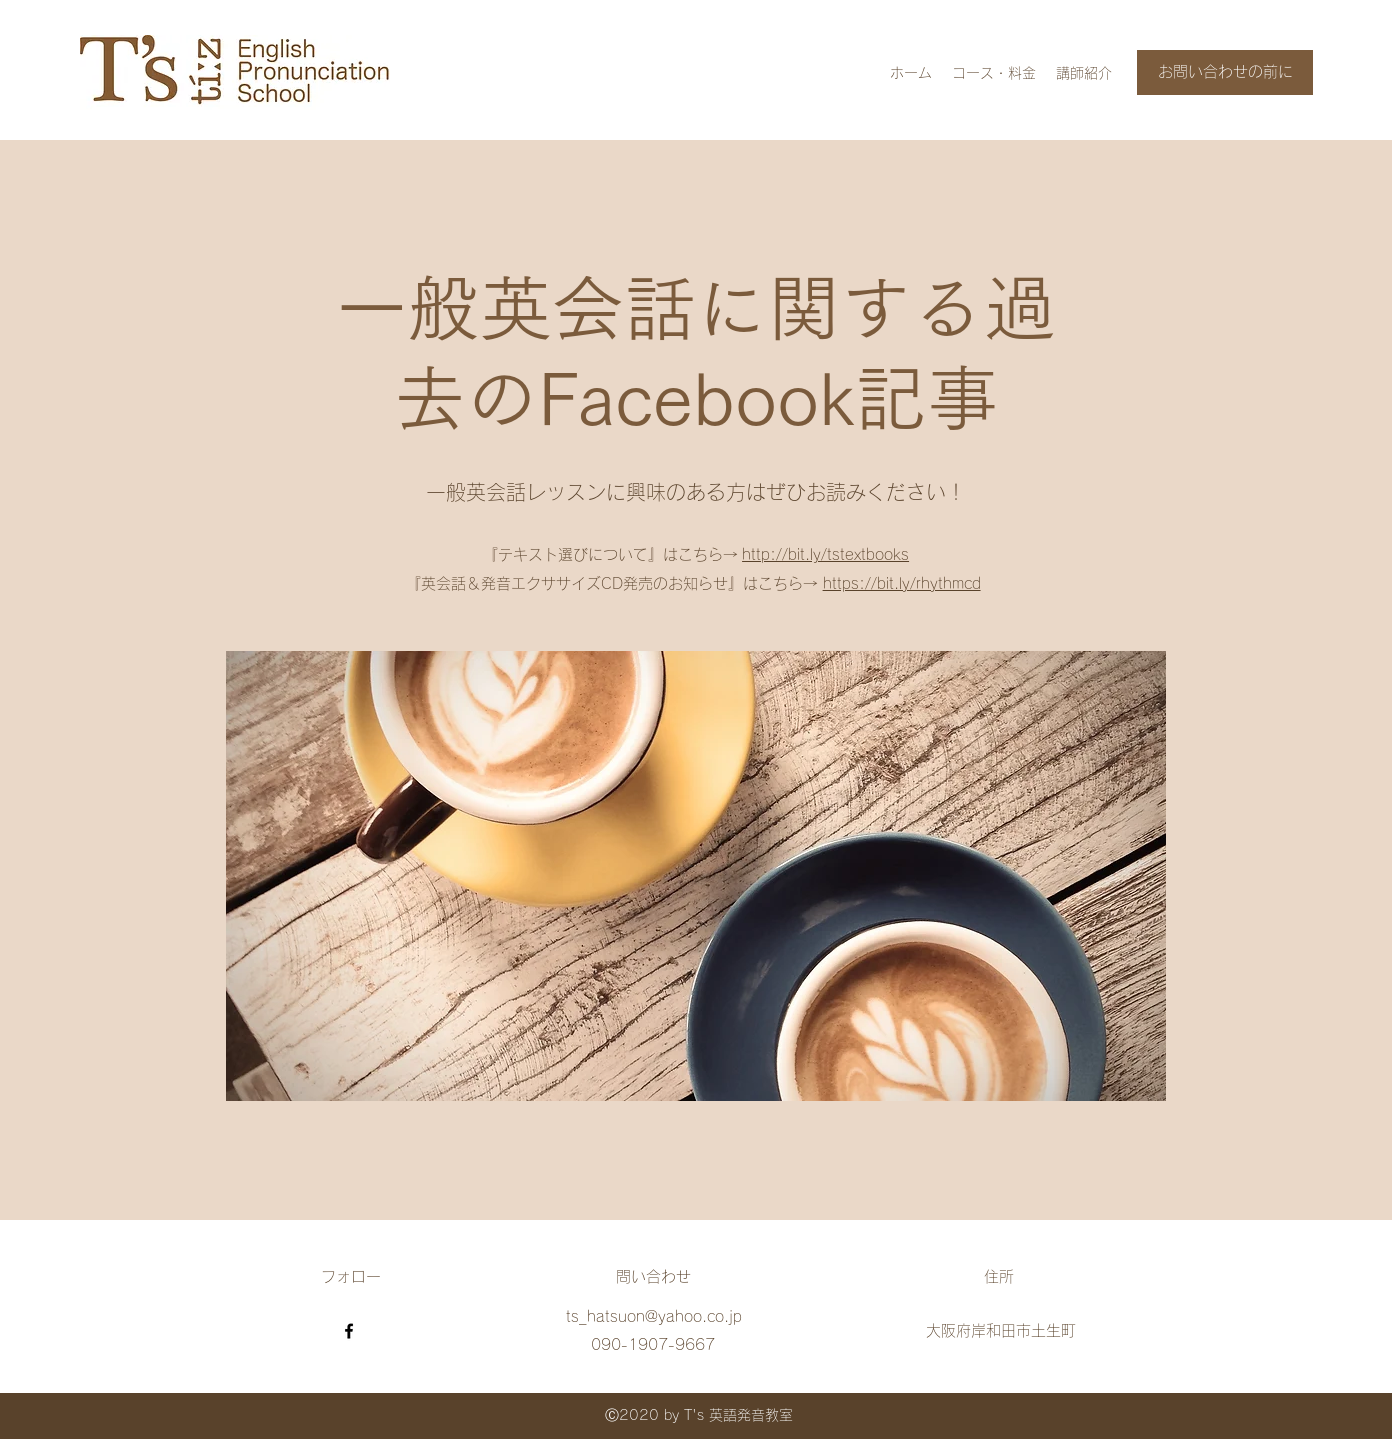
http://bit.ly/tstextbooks (825, 554)
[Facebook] (349, 1331)
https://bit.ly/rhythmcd (902, 583)
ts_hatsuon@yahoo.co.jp (654, 1316)
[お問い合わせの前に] (1225, 72)
